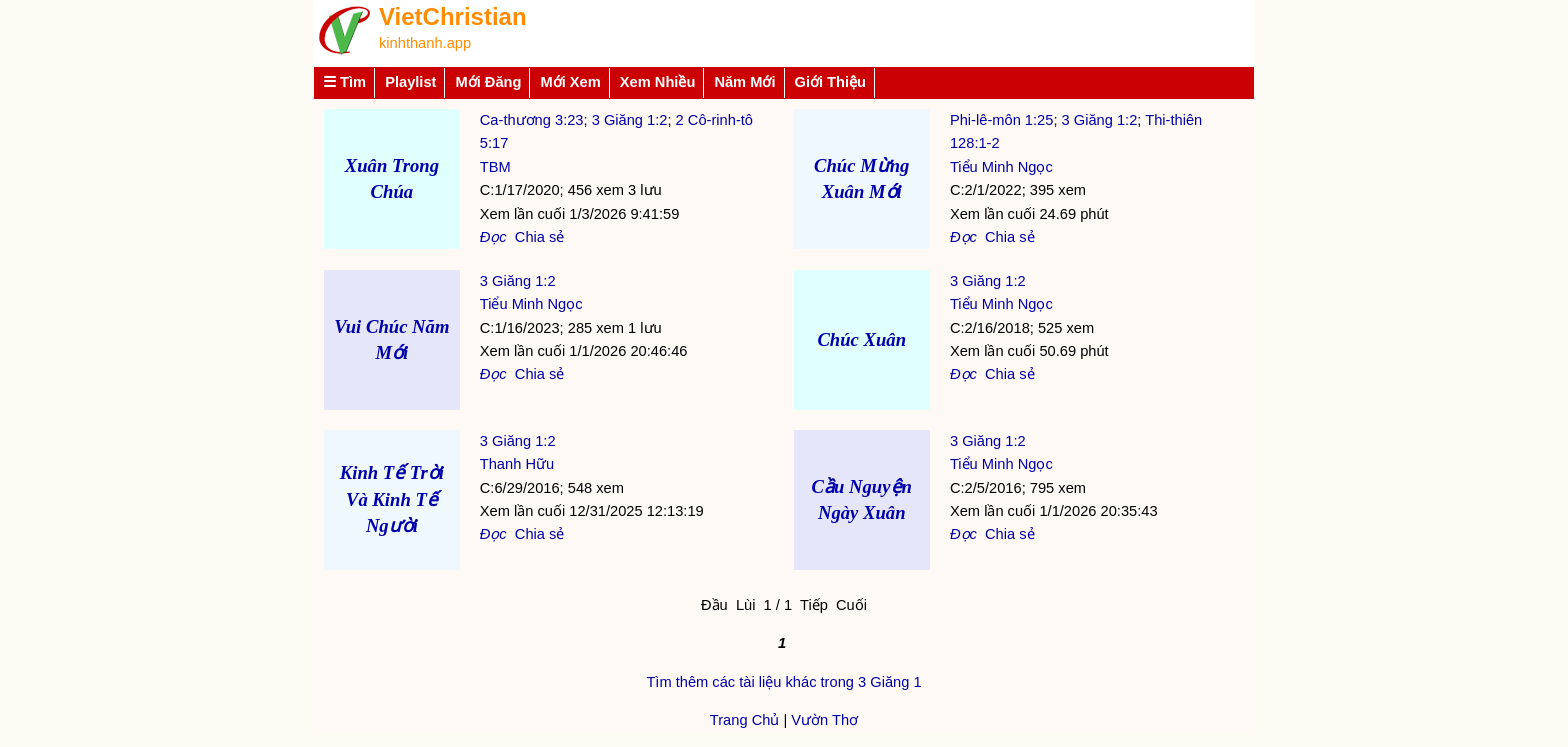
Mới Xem (570, 82)
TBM (495, 167)
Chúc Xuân (861, 339)
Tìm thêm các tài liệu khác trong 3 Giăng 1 (783, 682)
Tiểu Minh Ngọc (1001, 167)
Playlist (410, 82)
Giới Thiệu (831, 82)
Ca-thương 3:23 (532, 120)
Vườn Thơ (824, 720)
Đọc (493, 237)
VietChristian (453, 16)
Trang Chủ (745, 720)
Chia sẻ (540, 237)
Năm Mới (744, 82)
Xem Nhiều (658, 82)
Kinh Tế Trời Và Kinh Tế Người (392, 498)
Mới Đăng (488, 82)
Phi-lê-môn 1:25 (1001, 120)
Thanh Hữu (517, 464)
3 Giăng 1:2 (630, 120)
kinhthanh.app (425, 43)
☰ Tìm (344, 82)
